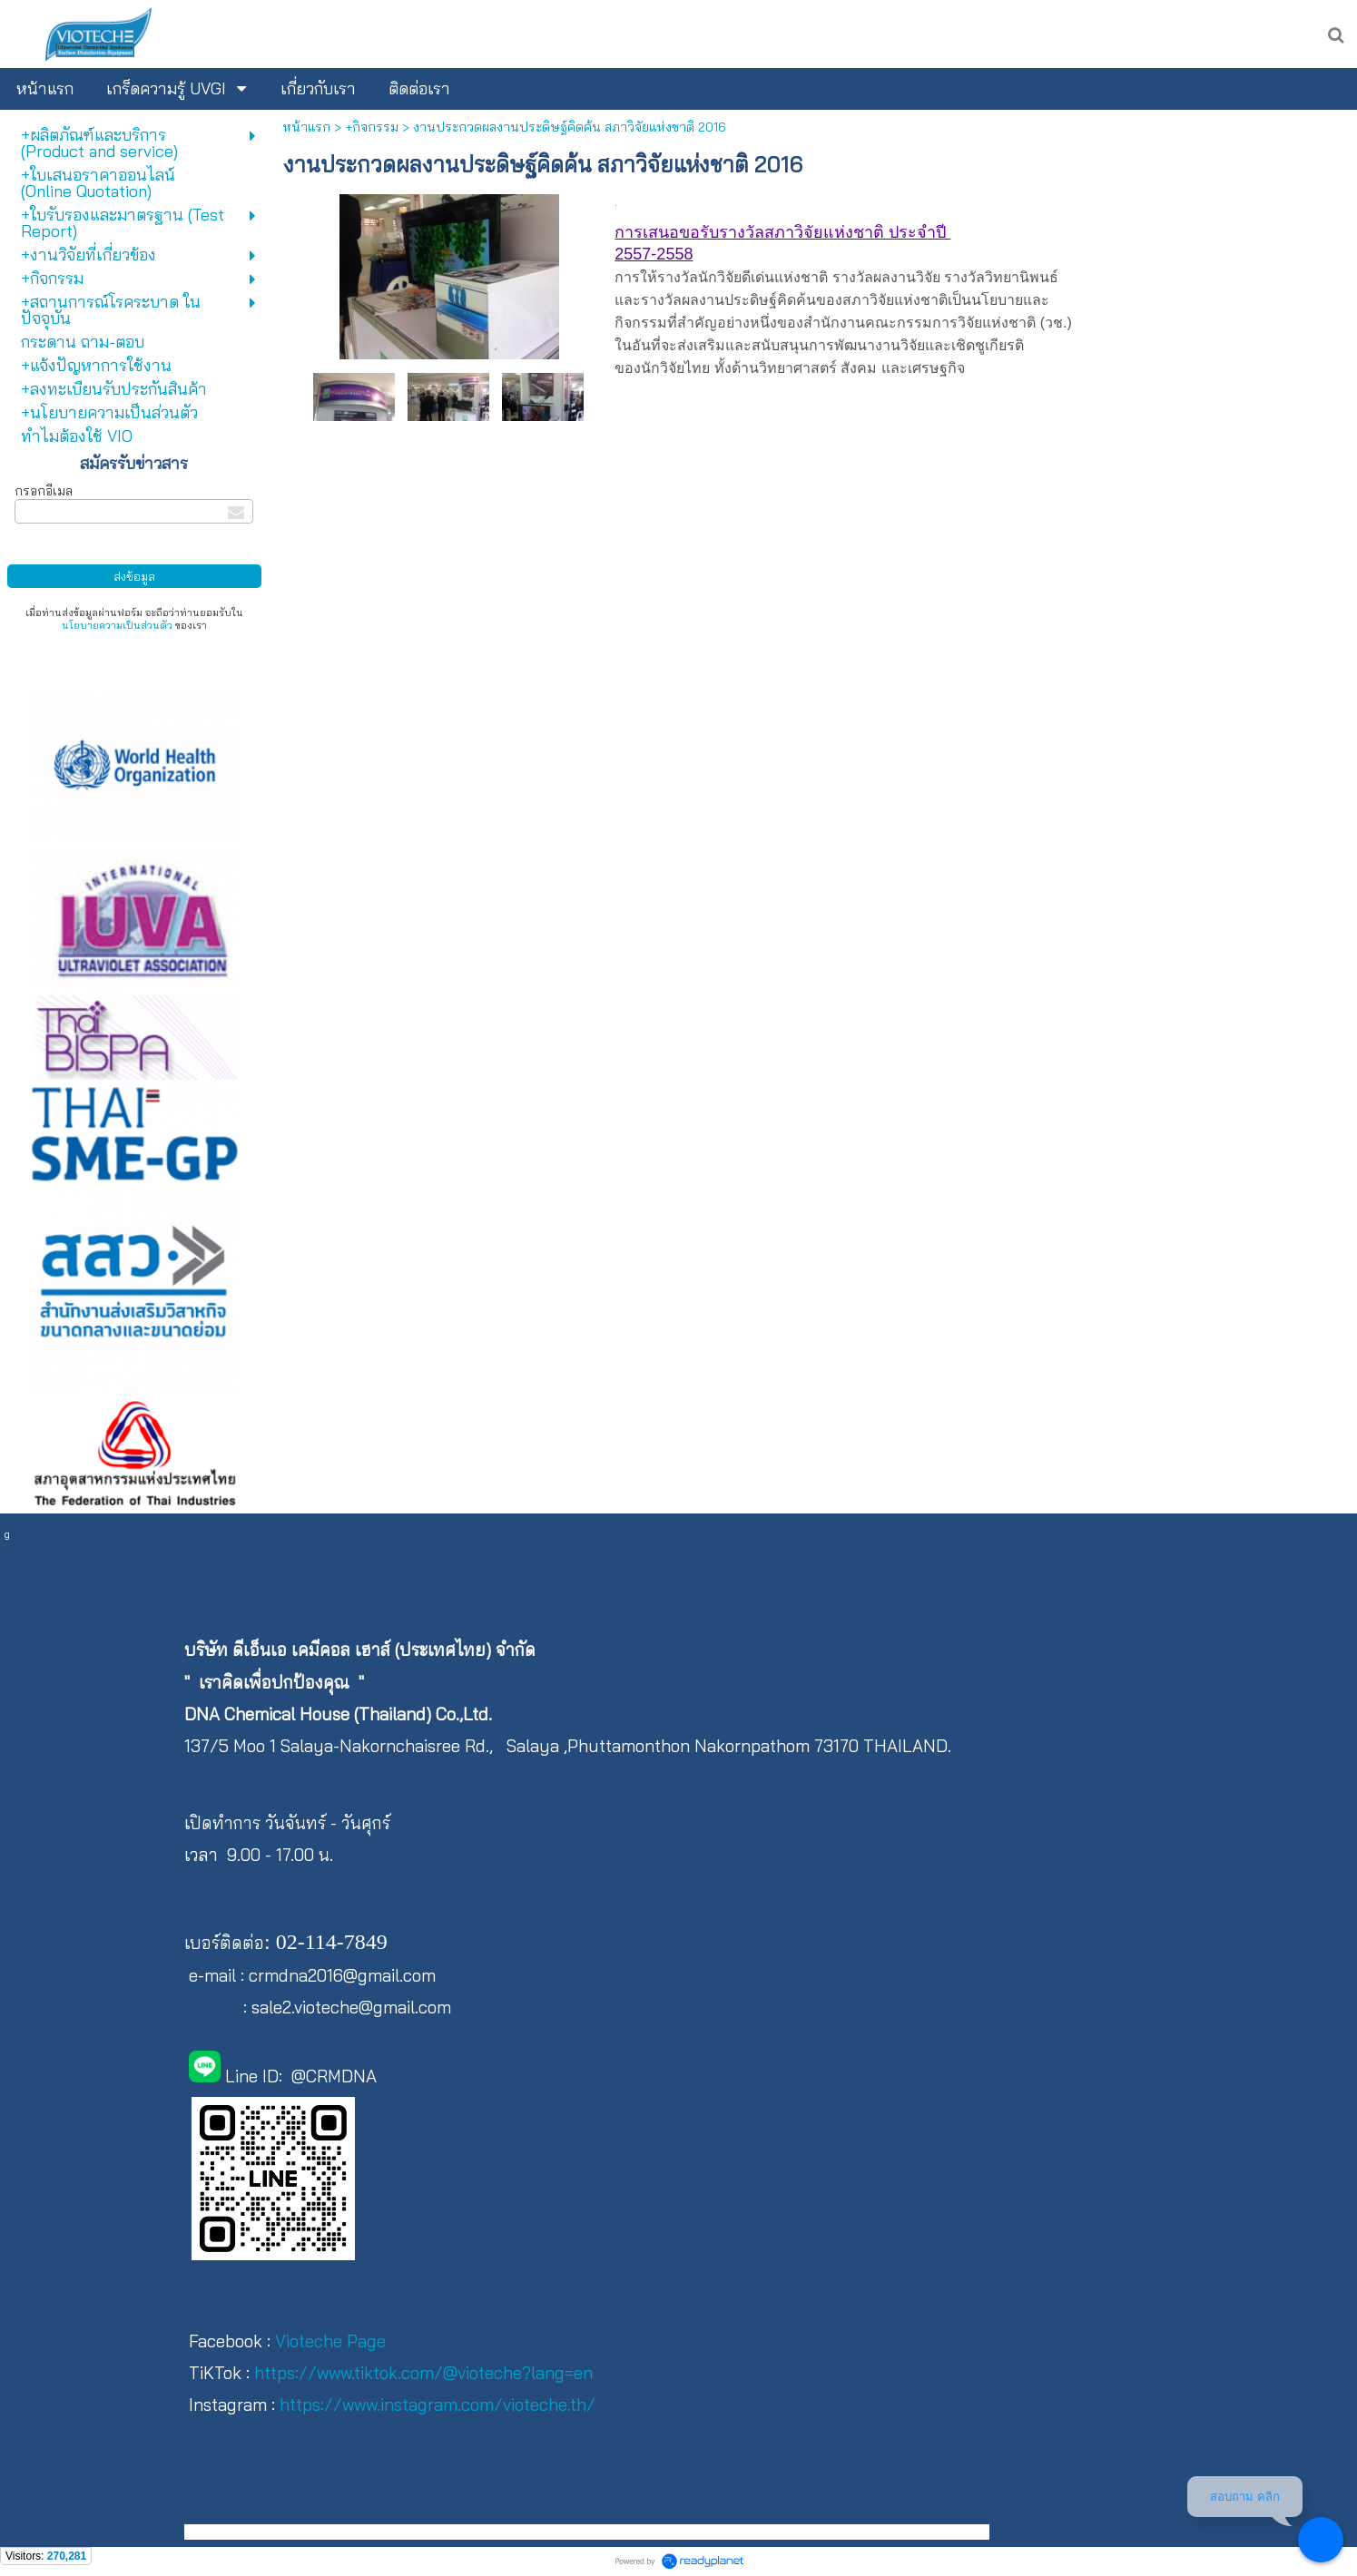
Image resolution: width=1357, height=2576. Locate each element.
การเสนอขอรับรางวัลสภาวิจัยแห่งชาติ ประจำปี (782, 232)
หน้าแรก (306, 127)
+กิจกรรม (371, 127)
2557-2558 (654, 254)
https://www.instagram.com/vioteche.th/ (437, 2404)
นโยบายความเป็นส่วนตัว (117, 625)
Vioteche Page (330, 2341)
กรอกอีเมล (44, 491)
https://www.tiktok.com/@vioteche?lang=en (423, 2373)
